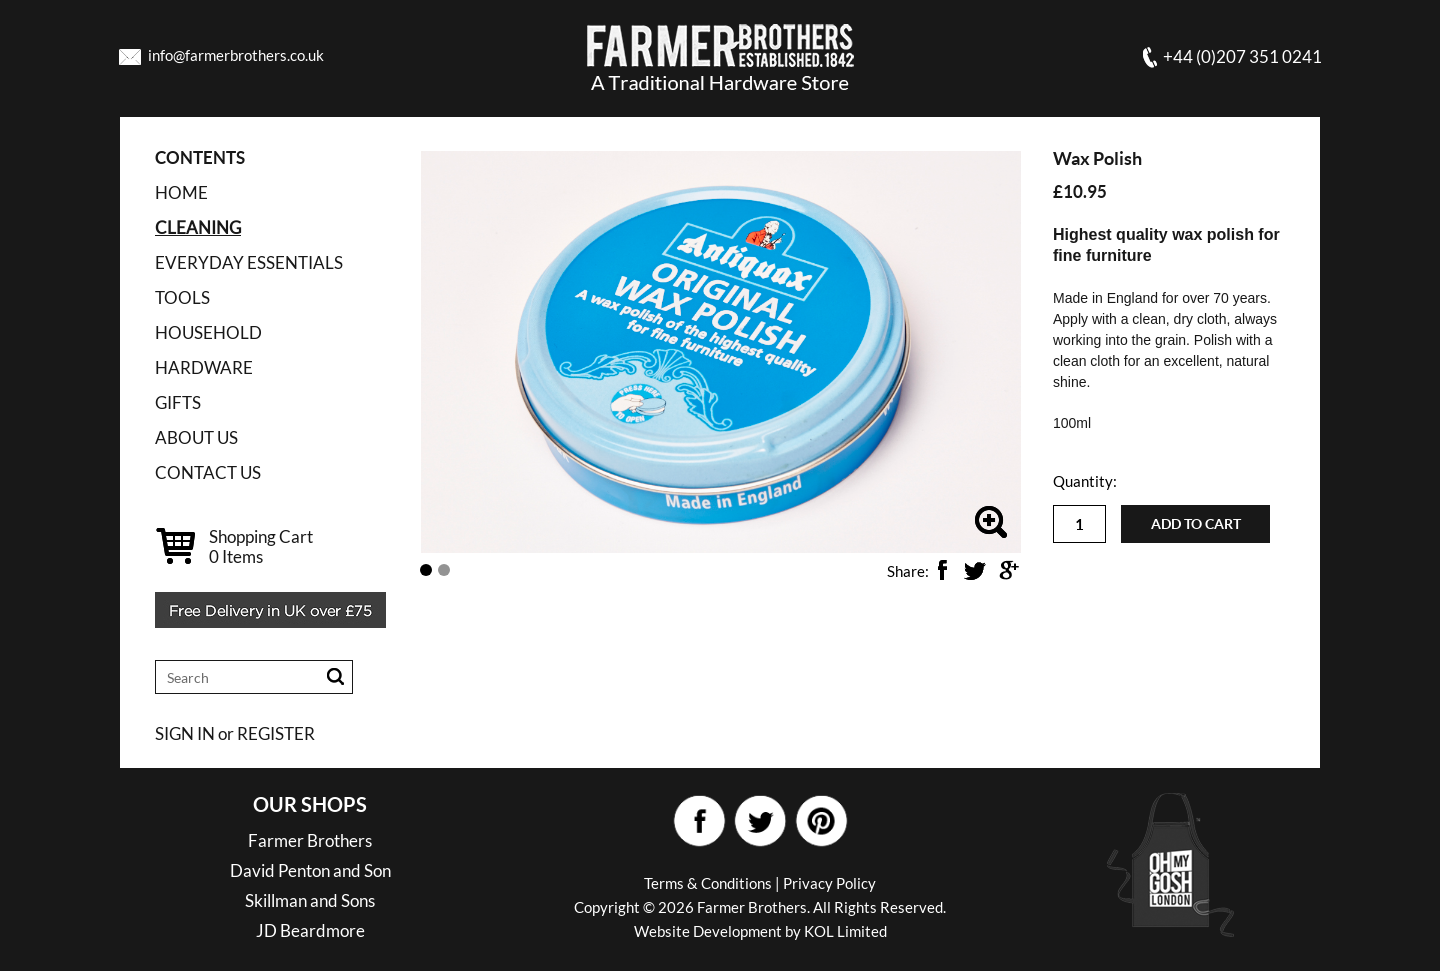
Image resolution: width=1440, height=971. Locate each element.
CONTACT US (208, 472)
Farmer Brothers (310, 840)
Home (181, 192)
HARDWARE (204, 367)
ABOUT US (196, 437)
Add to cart (1196, 524)
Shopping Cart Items (261, 546)
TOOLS (182, 297)
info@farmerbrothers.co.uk (236, 55)
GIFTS (178, 402)
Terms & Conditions (708, 883)
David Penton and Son (310, 870)
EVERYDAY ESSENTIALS (249, 262)
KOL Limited (845, 931)
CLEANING (198, 227)
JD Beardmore (310, 930)
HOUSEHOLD (208, 332)
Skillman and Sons (310, 900)
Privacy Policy (829, 883)
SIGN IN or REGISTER (235, 733)
